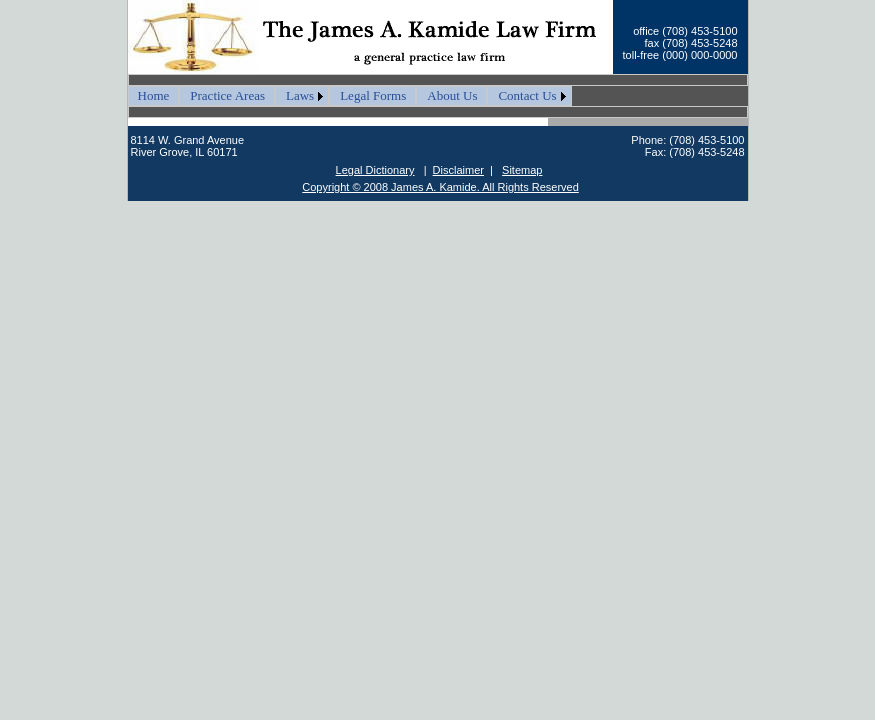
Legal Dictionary (375, 170)
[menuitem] (154, 96)
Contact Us (527, 95)
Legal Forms (373, 95)
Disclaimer (458, 170)
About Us (452, 95)
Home (154, 95)
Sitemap (522, 170)
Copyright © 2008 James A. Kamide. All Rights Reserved (440, 187)
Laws (300, 95)
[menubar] (350, 96)
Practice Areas (227, 95)
